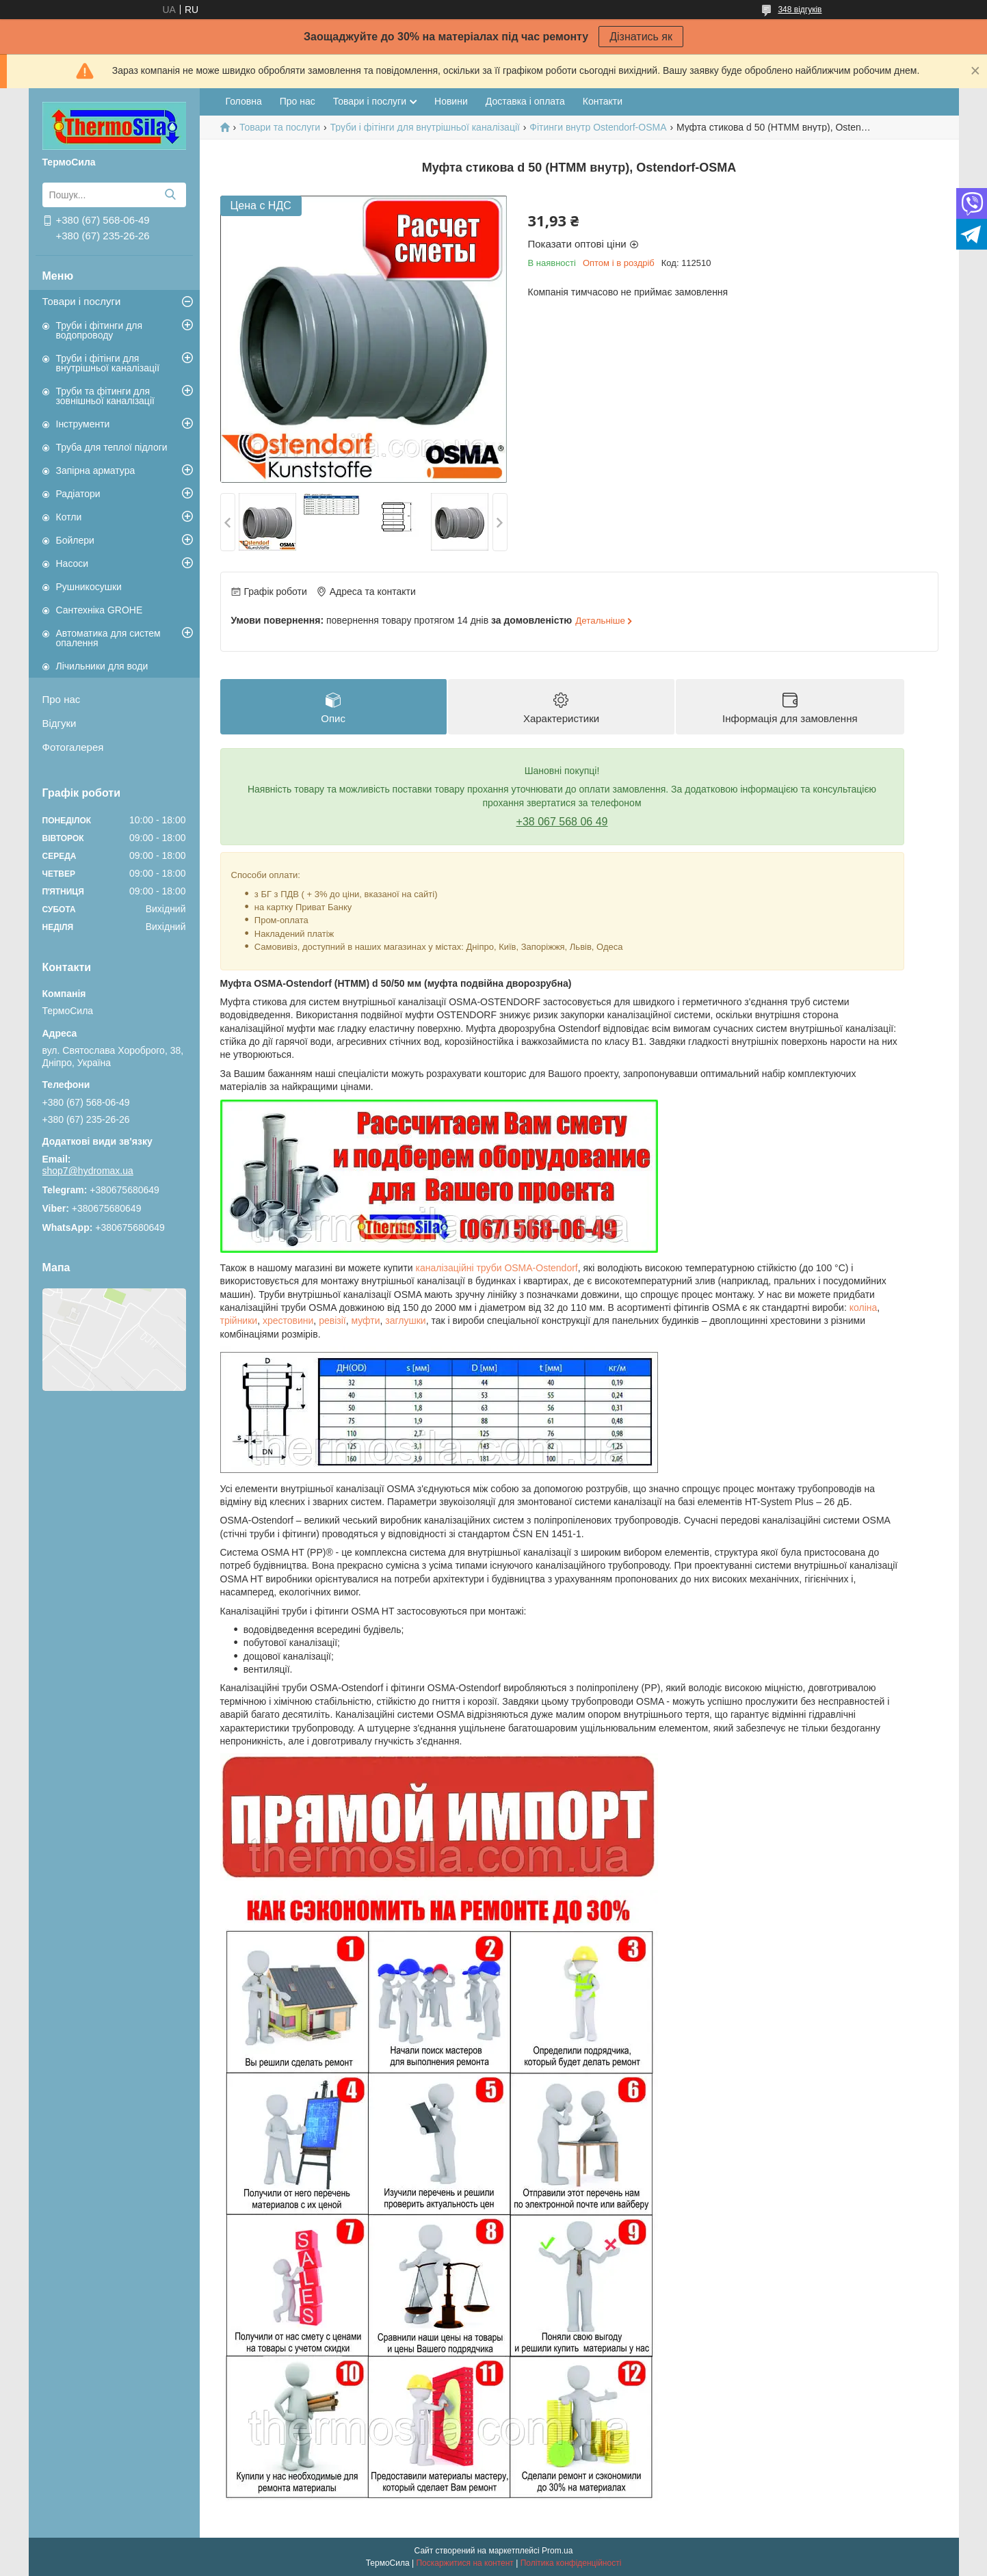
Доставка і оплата (525, 101)
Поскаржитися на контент (464, 2563)
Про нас (61, 699)
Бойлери (75, 540)
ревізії (332, 1320)
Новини (451, 101)
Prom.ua (557, 2550)
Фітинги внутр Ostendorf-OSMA (597, 127)
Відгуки (59, 723)
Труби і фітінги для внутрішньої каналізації (108, 363)
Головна (244, 101)
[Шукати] (170, 195)
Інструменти (83, 424)
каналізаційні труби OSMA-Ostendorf (497, 1267)
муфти (365, 1320)
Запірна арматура (95, 470)
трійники (239, 1320)
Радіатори (78, 493)
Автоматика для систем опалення (108, 638)
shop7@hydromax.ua (87, 1170)
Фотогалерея (73, 747)
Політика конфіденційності (571, 2563)
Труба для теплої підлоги (112, 447)
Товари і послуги (81, 301)
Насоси (72, 563)
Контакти (602, 101)
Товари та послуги (279, 127)
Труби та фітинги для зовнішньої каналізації (105, 396)
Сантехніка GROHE (99, 610)
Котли (69, 517)
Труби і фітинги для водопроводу (99, 330)
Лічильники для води (102, 666)
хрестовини (288, 1320)
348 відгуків (799, 9)
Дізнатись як (640, 36)
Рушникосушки (89, 586)
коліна (864, 1307)
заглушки (405, 1320)
